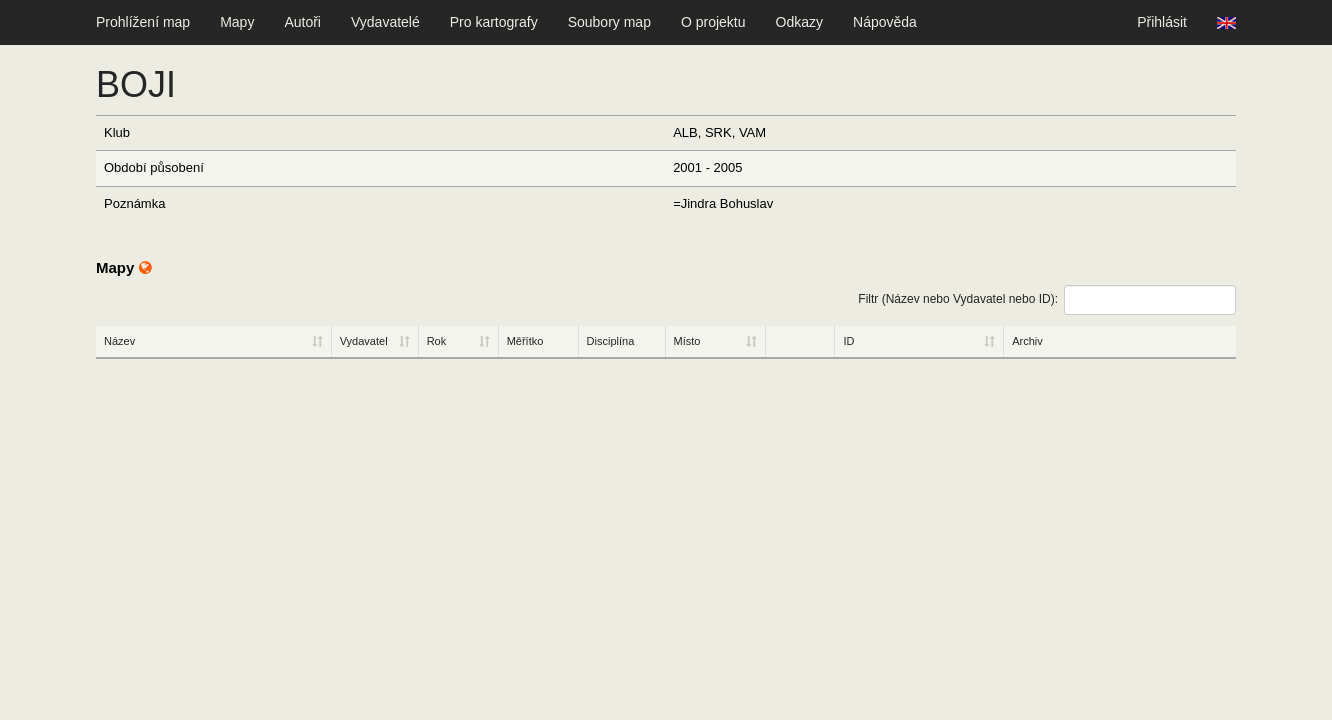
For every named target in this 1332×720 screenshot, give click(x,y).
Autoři (302, 22)
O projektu (713, 22)
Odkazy (799, 22)
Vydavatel (364, 341)
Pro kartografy (494, 22)
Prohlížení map (143, 22)
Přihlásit (1162, 22)
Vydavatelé (385, 22)
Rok (437, 341)
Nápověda (885, 22)
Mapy (237, 22)
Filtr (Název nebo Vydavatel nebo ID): (1047, 300)
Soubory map (609, 22)
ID (848, 341)
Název (119, 341)
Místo (687, 341)
